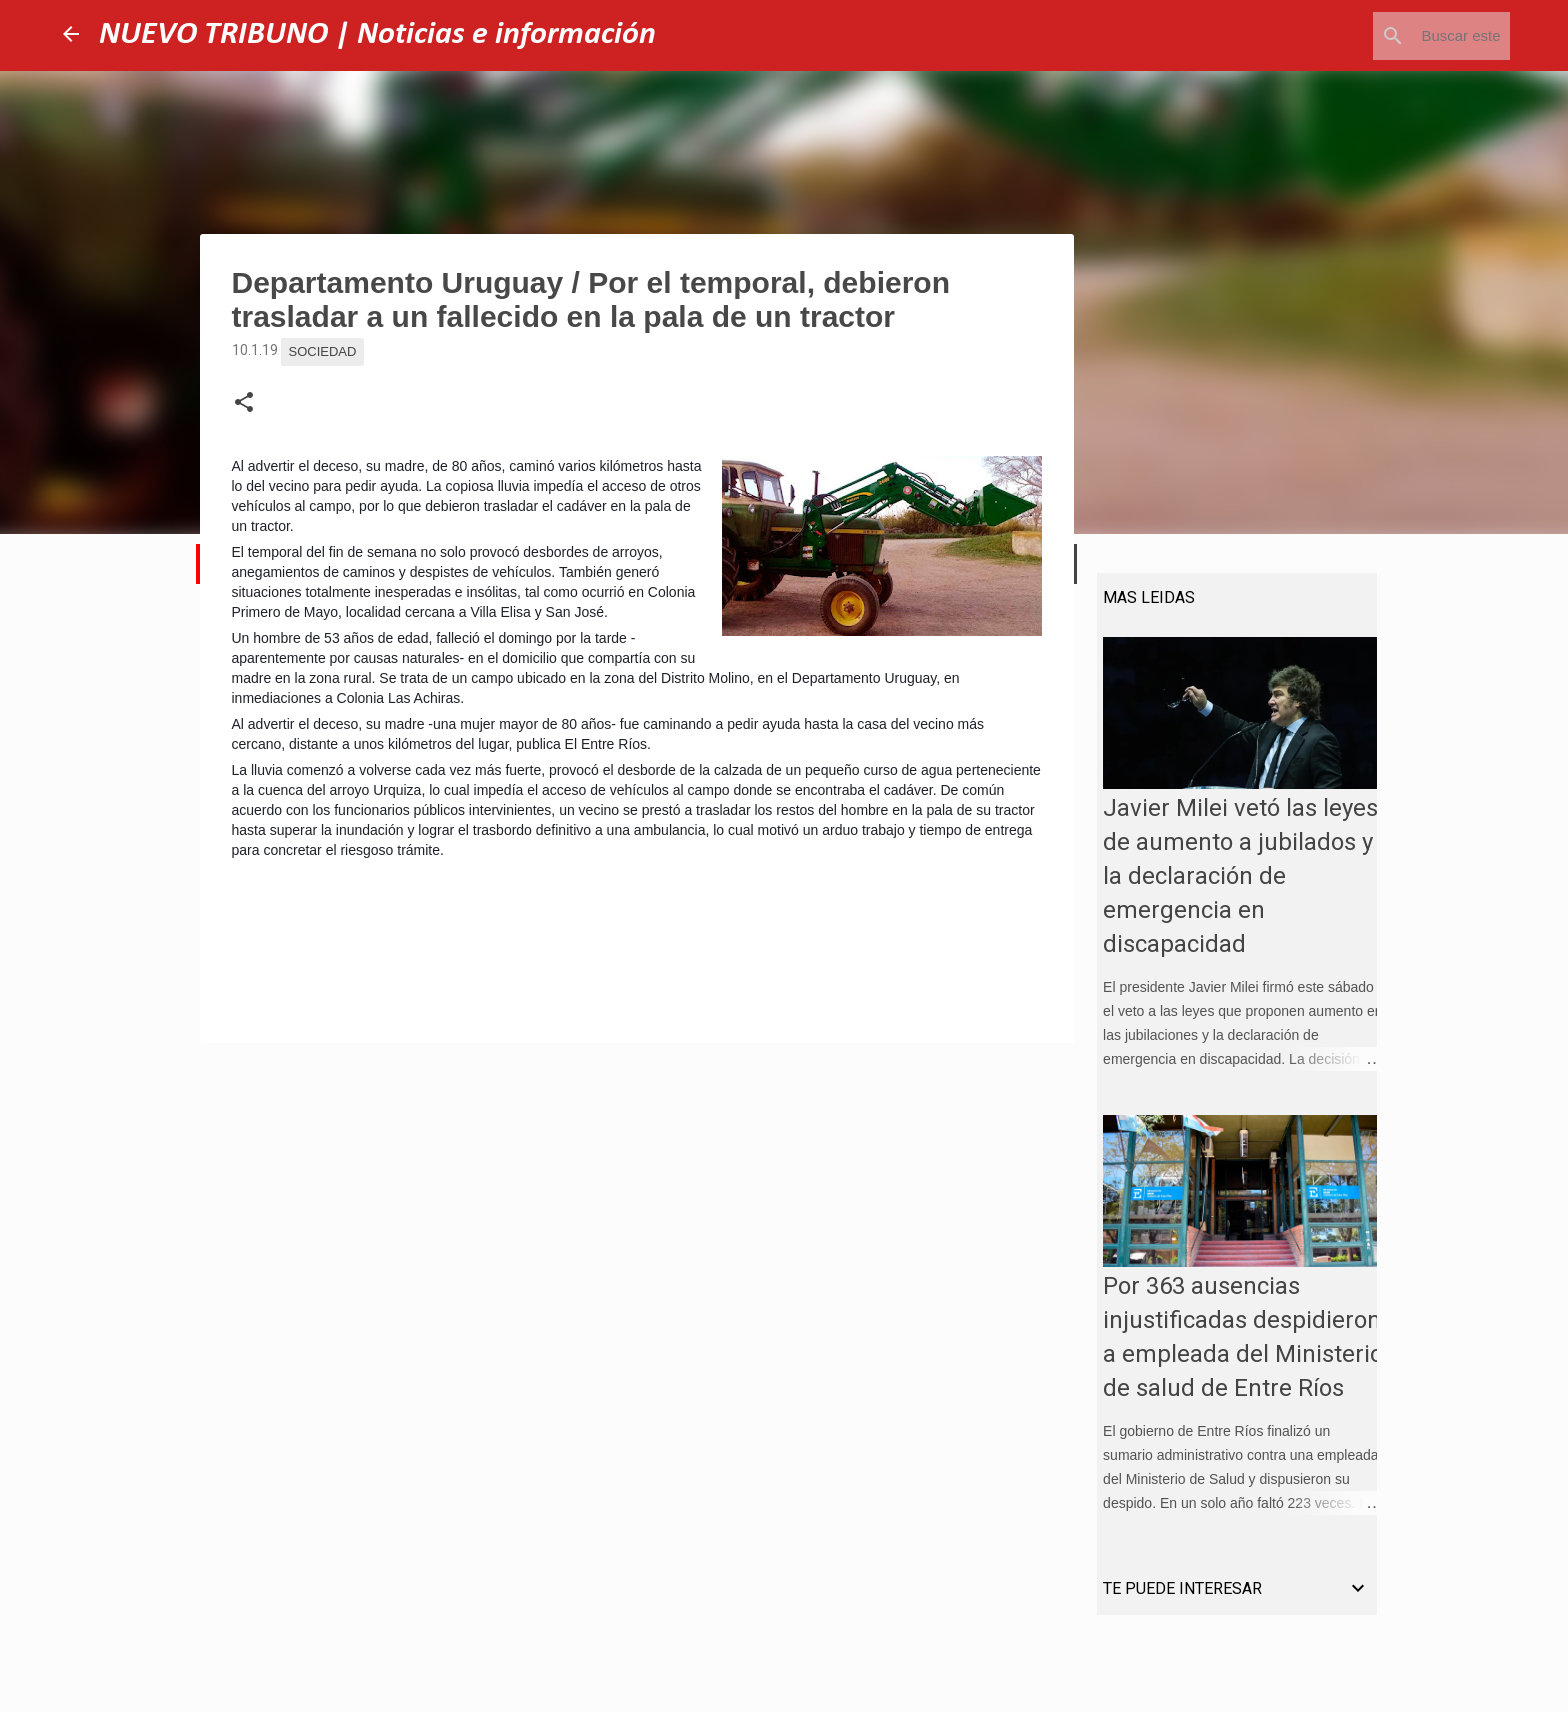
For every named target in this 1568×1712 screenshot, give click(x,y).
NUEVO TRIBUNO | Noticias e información (377, 35)
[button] (244, 403)
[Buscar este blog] (1405, 36)
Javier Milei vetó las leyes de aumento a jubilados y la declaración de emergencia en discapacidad (1234, 883)
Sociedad (323, 351)
